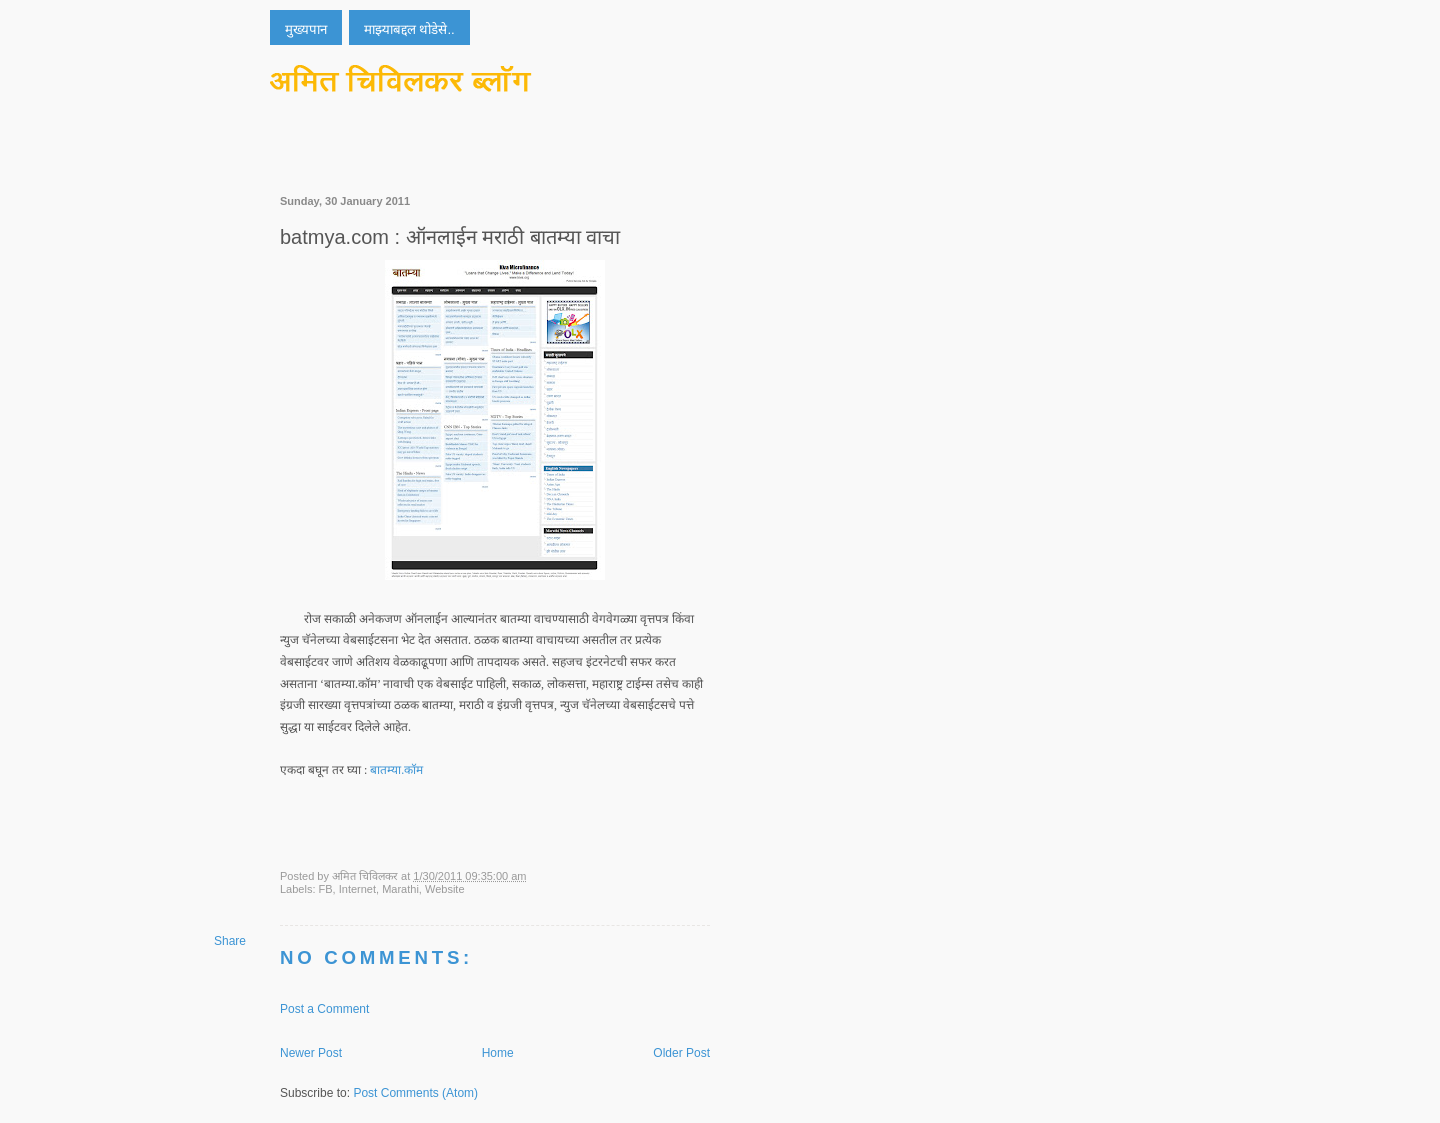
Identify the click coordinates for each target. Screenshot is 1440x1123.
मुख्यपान (306, 29)
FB (326, 889)
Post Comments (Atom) (415, 1093)
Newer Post (311, 1053)
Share (230, 941)
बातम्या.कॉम (396, 770)
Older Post (681, 1053)
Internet (357, 889)
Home (498, 1053)
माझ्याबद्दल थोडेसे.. (409, 29)
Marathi (400, 889)
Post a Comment (324, 1009)
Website (445, 889)
